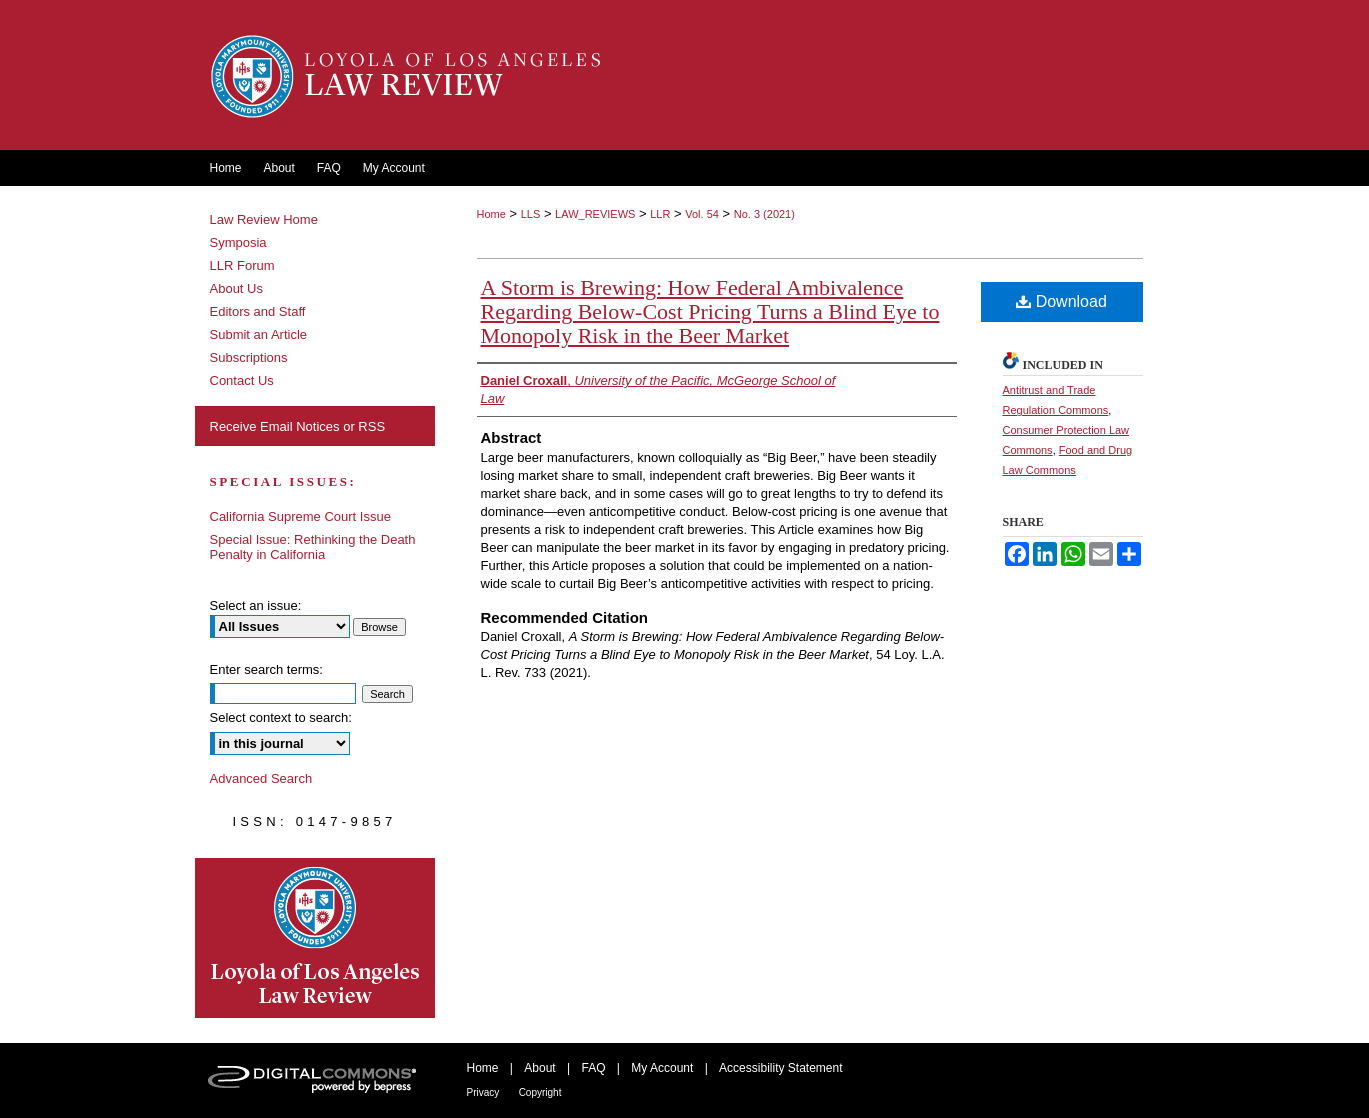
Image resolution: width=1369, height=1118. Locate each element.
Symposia (238, 242)
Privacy (483, 1092)
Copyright (540, 1092)
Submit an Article (259, 334)
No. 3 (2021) (764, 214)
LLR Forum (242, 265)
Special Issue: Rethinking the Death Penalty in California (313, 547)
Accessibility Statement (780, 1068)
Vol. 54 (702, 214)
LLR (660, 214)
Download (1061, 301)
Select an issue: (256, 605)
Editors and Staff (258, 311)
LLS (531, 214)
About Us (236, 288)
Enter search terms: (266, 669)
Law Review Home (264, 219)
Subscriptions (249, 357)
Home (491, 214)
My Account (662, 1068)
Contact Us (242, 380)
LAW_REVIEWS (595, 214)
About (539, 1068)
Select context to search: (281, 717)
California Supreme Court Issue (300, 516)
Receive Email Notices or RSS (298, 426)
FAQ (593, 1068)
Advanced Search (261, 778)
